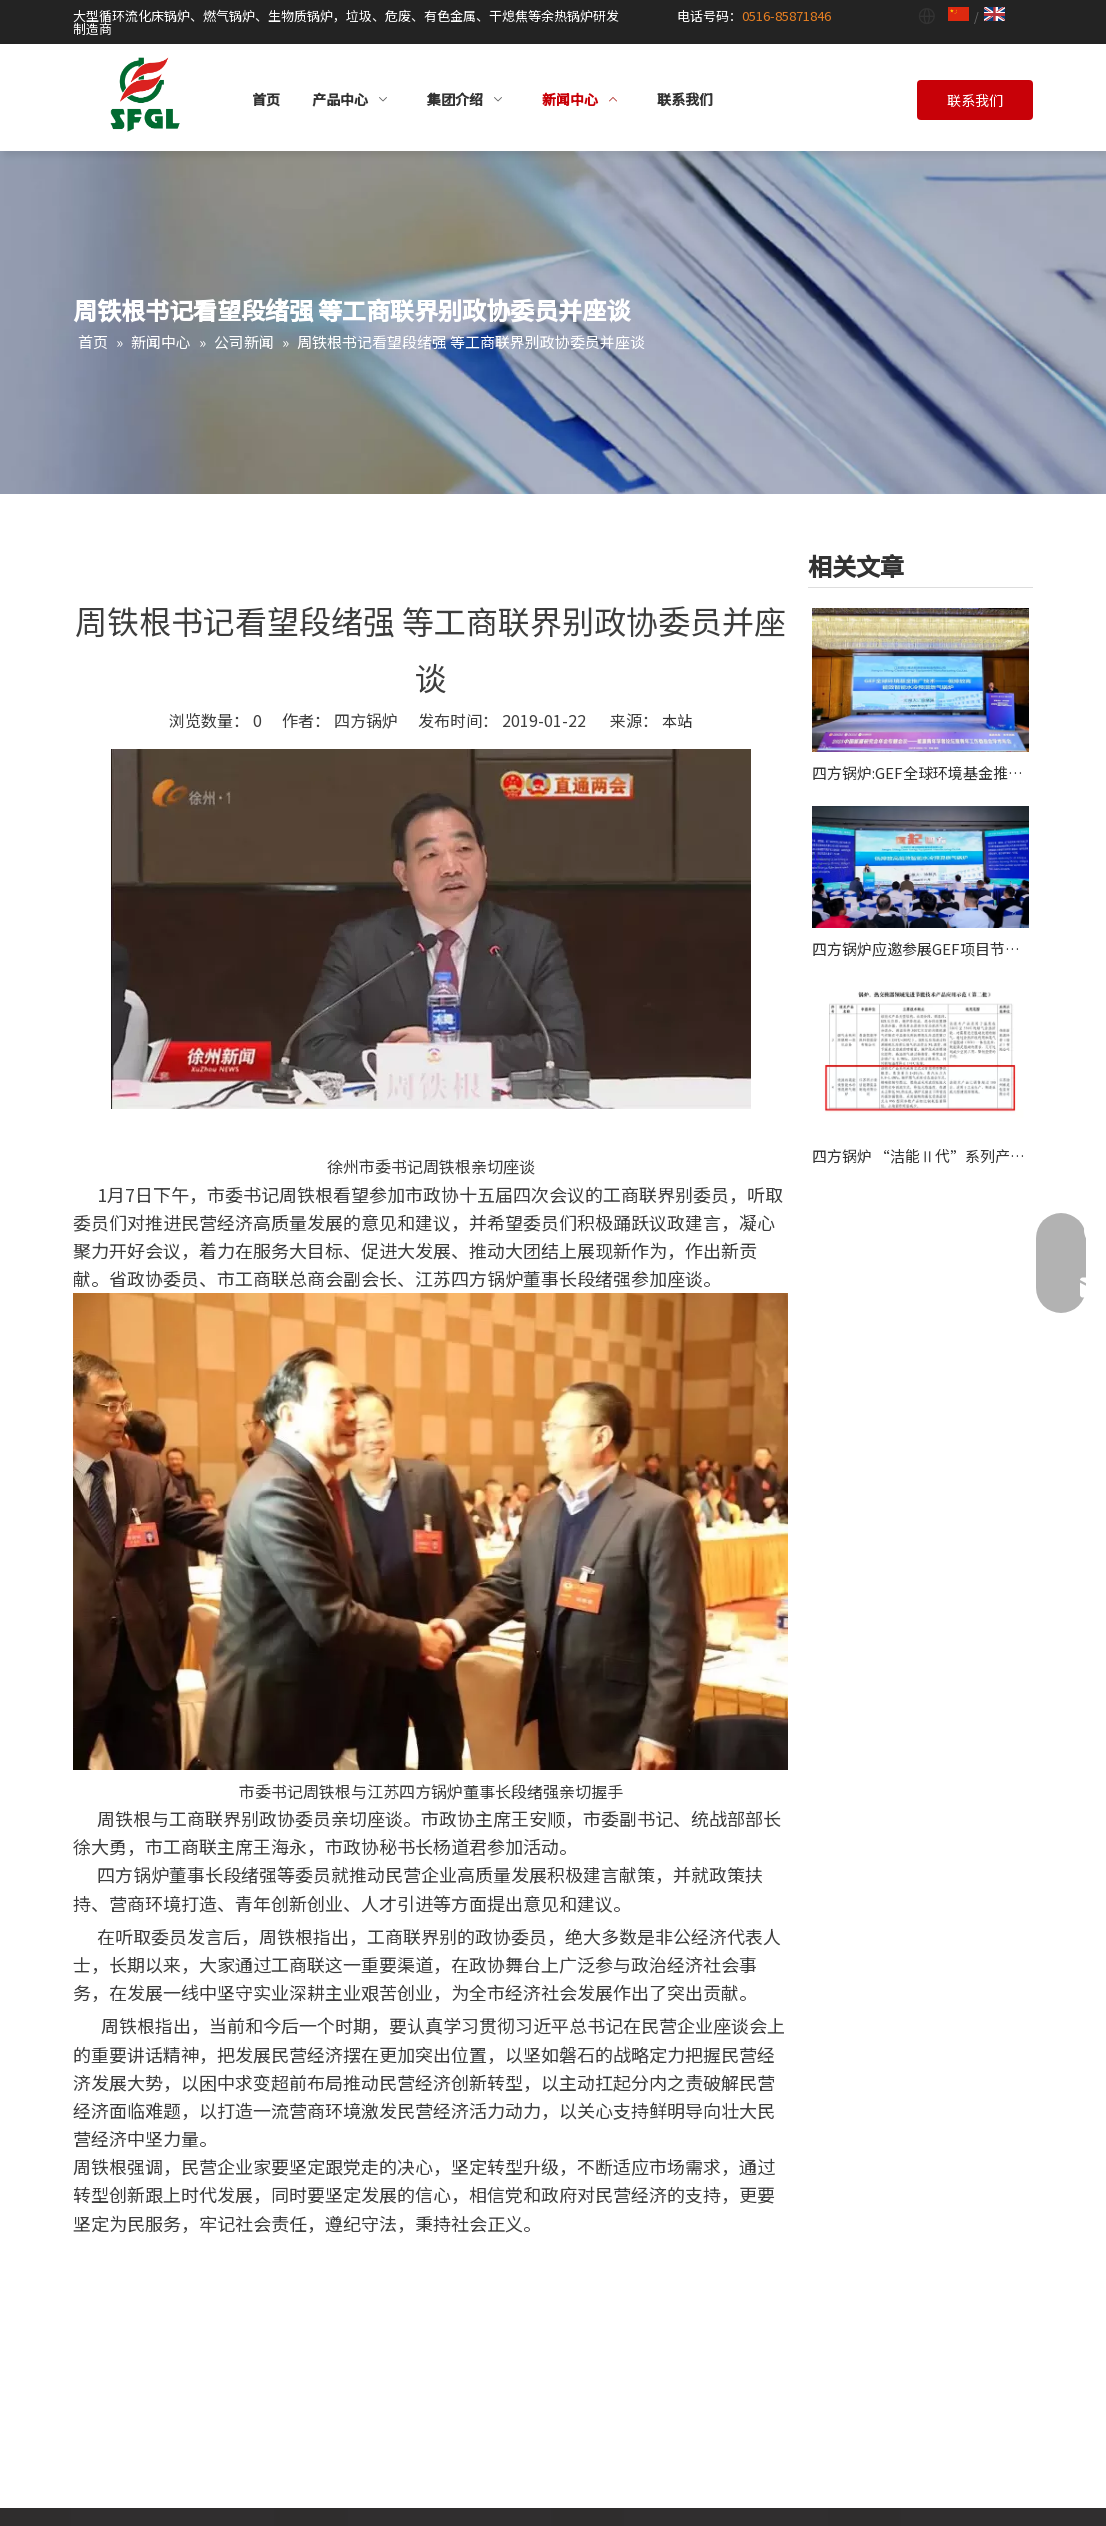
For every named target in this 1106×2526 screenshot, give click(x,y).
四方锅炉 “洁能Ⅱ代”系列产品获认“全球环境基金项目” (920, 1155)
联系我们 (975, 100)
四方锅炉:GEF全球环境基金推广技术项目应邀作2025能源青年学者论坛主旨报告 (920, 772)
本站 (677, 720)
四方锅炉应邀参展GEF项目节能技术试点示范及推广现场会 (920, 948)
